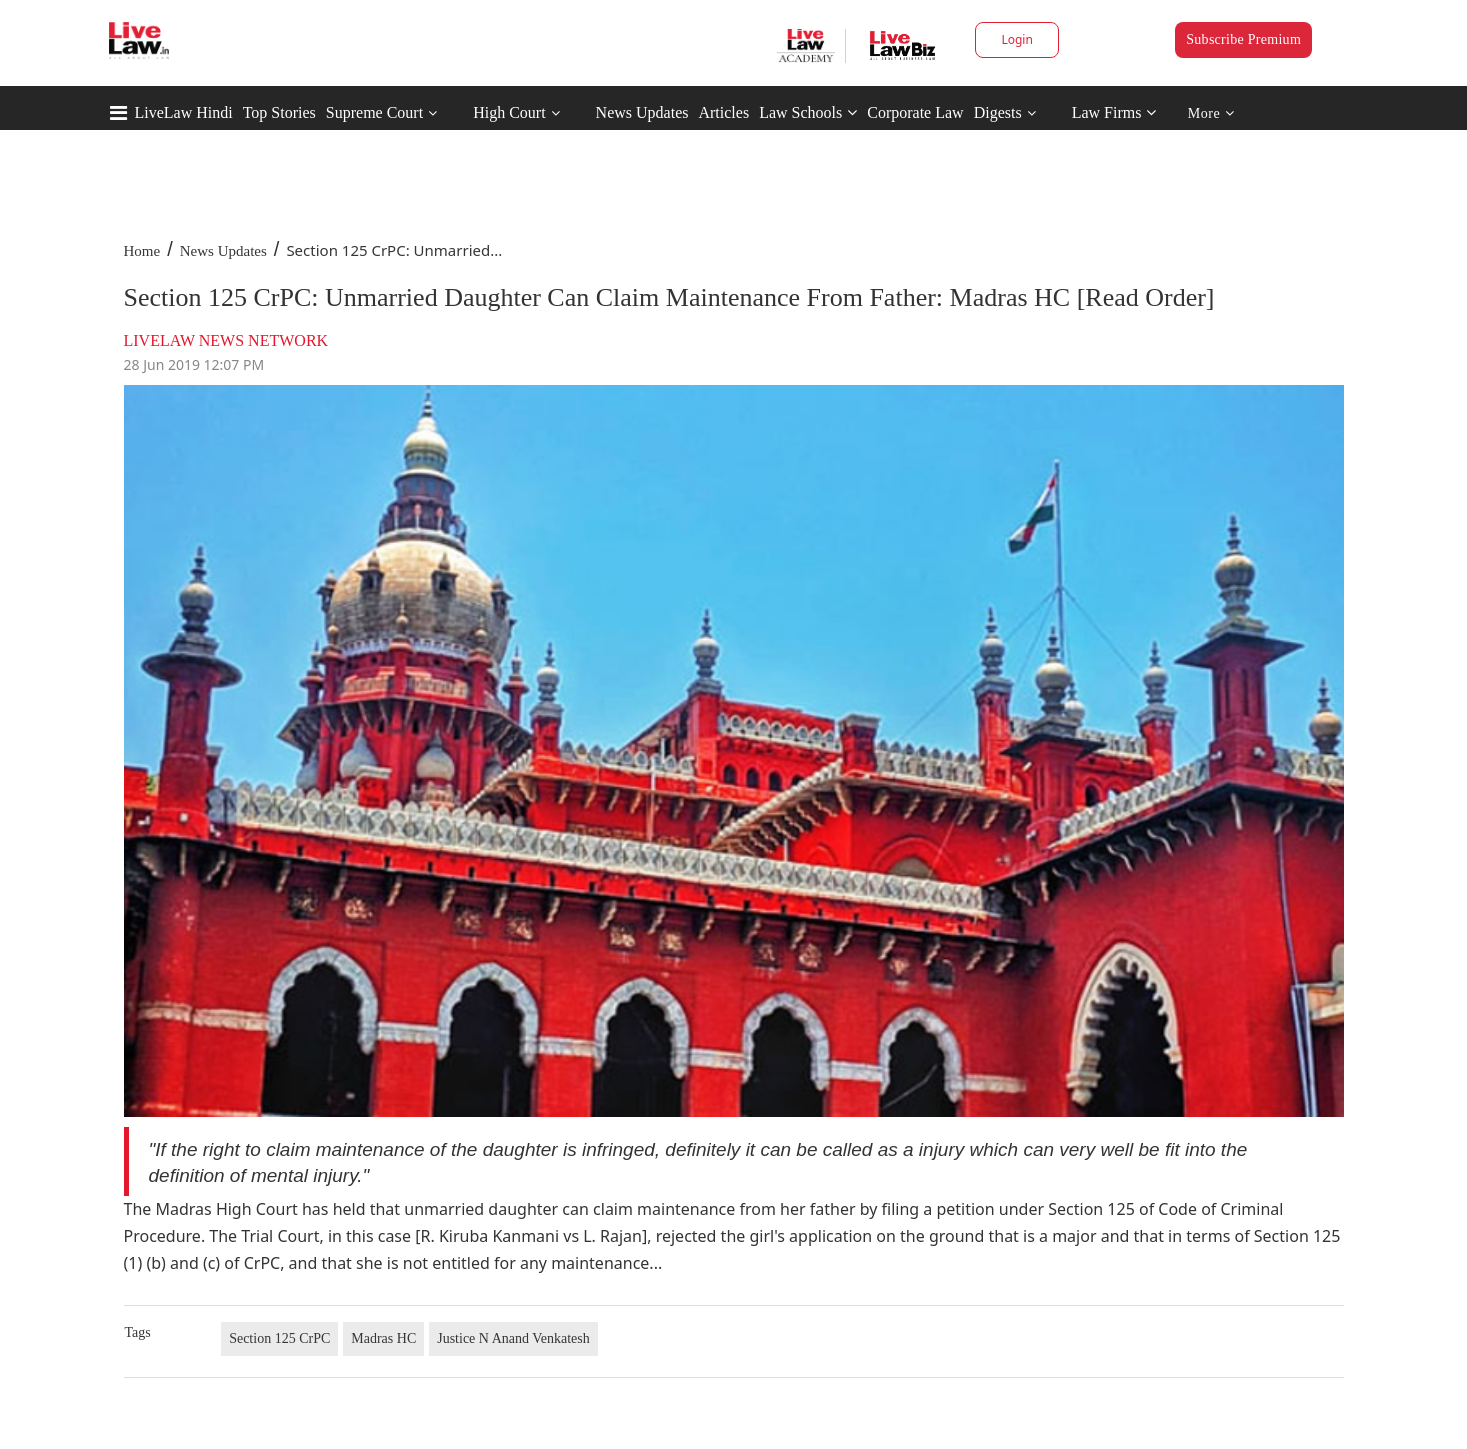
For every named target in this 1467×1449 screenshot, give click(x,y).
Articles (723, 112)
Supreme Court (374, 112)
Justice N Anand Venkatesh (513, 1338)
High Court (509, 112)
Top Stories (279, 112)
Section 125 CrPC (279, 1338)
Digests (998, 112)
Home (142, 251)
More (1211, 113)
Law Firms (1114, 112)
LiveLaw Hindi (184, 112)
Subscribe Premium (1243, 39)
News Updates (642, 112)
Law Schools (808, 112)
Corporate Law (915, 112)
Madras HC (383, 1338)
